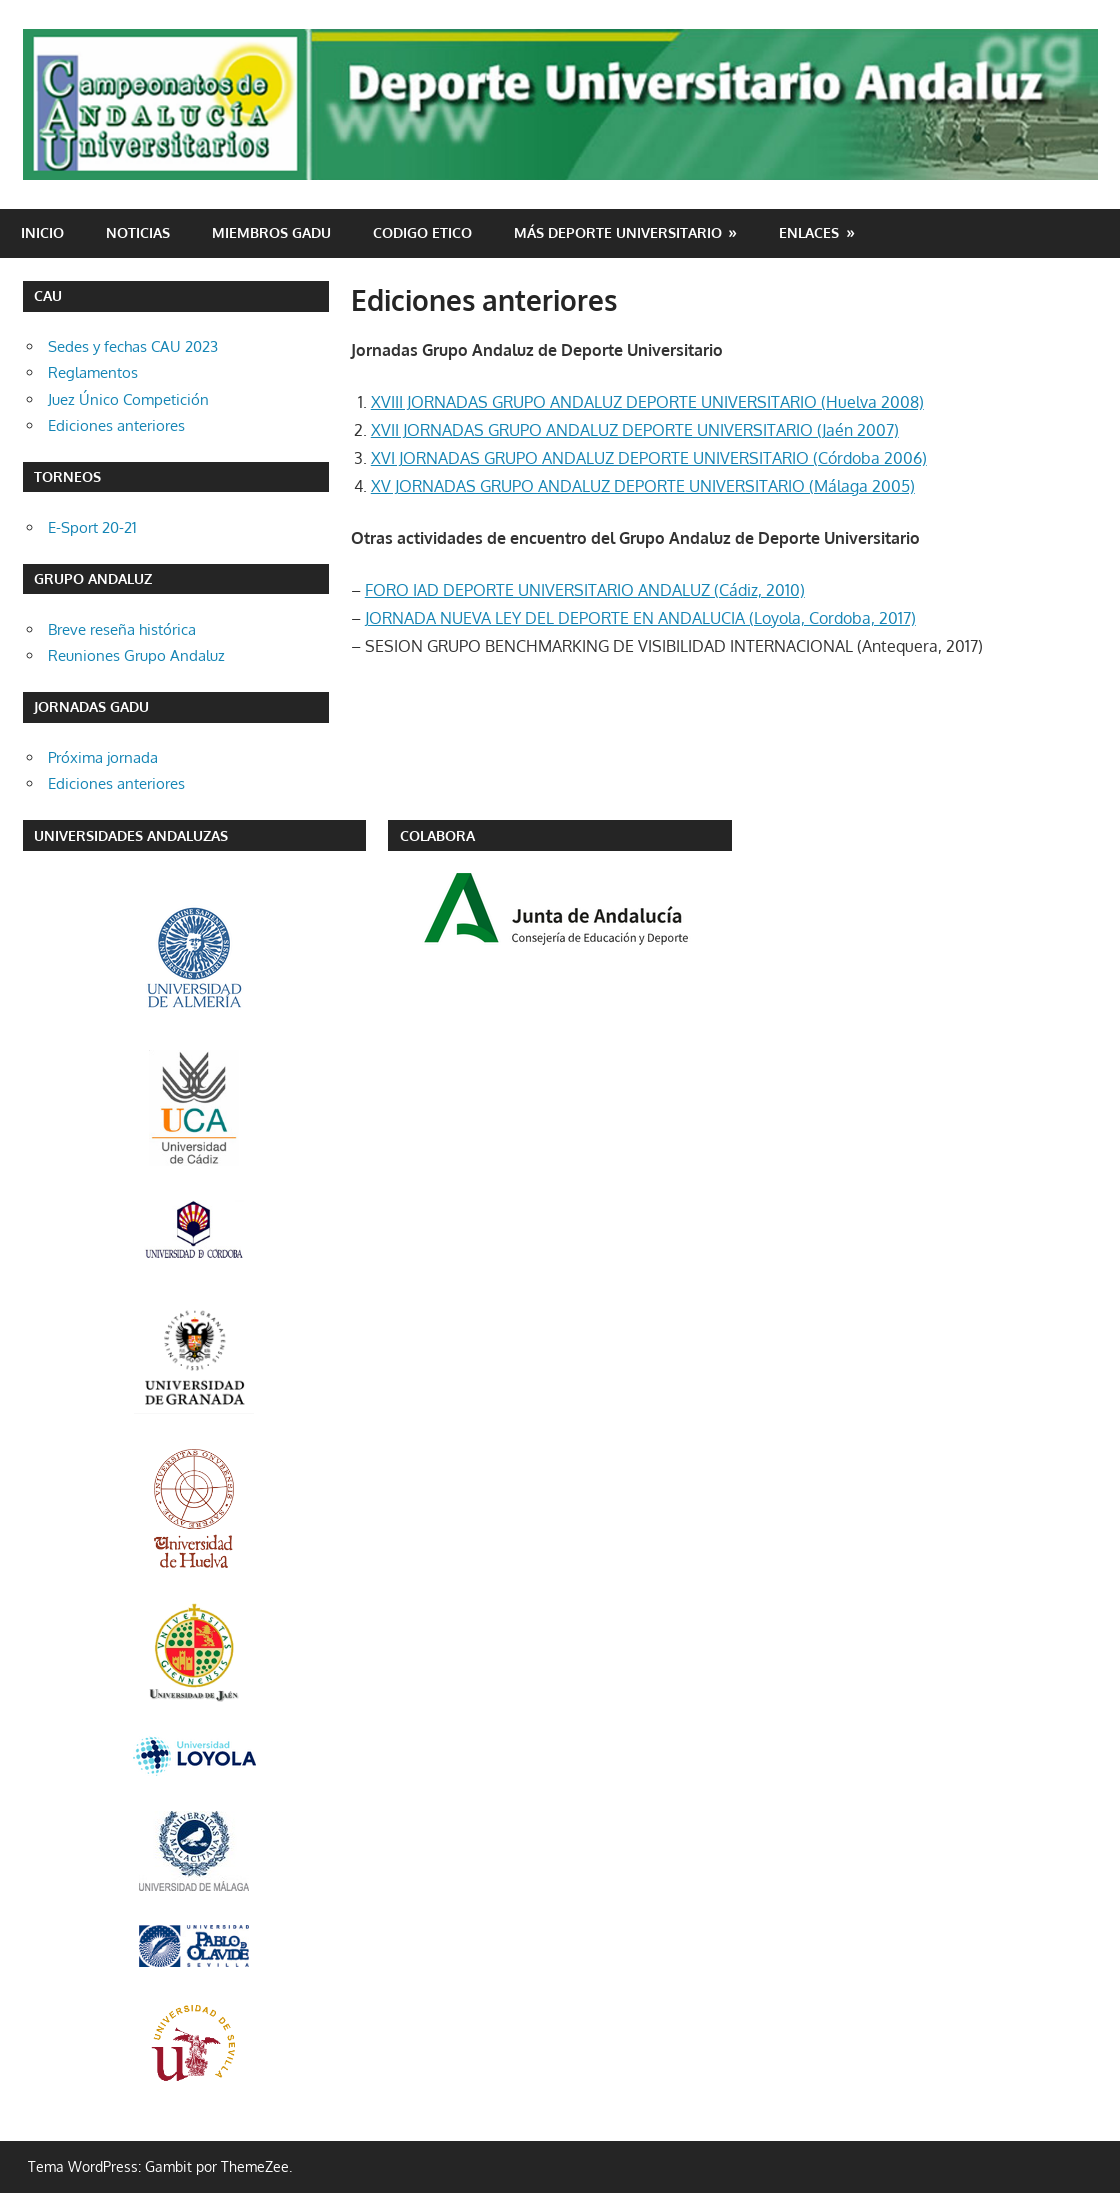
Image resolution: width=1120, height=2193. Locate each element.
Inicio (42, 232)
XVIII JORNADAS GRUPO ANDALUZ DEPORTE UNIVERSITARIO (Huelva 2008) (647, 402)
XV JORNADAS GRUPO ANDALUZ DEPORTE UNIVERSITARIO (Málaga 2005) (643, 486)
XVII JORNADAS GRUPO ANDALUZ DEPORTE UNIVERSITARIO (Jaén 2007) (635, 430)
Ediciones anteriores (116, 425)
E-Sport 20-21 (92, 527)
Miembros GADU (271, 232)
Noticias (138, 232)
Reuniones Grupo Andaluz (136, 655)
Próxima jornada (103, 757)
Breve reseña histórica (122, 629)
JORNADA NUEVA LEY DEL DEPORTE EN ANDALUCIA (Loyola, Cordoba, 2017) (640, 618)
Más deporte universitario (618, 232)
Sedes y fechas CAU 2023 (133, 346)
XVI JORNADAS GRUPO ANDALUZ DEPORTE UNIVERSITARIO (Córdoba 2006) (649, 458)
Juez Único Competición (128, 399)
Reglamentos (93, 372)
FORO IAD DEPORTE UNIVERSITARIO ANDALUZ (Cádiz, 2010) (585, 590)
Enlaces (809, 232)
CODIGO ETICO (422, 232)
